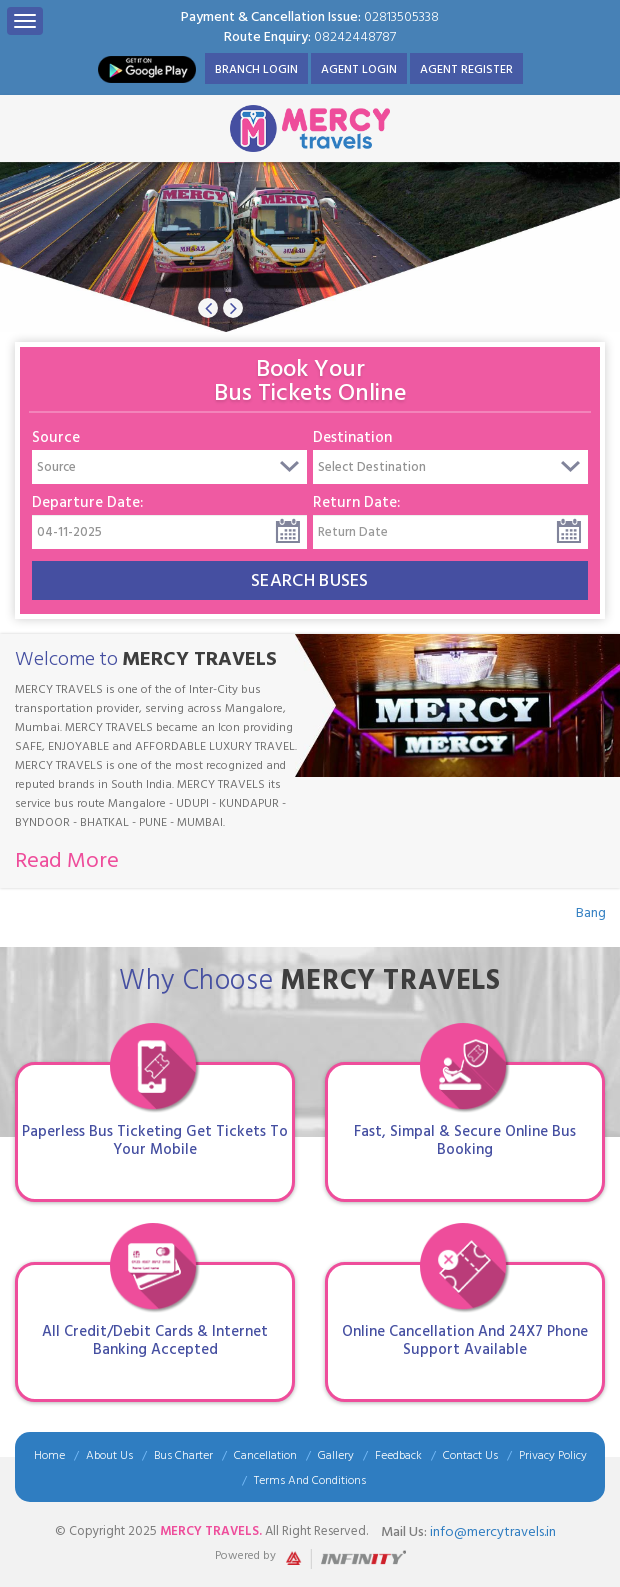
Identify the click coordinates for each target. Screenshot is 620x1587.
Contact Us (470, 1455)
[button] (208, 308)
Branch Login (256, 69)
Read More (67, 860)
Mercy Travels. (212, 1531)
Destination (352, 437)
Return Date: (356, 502)
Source (56, 437)
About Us (109, 1455)
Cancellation (265, 1455)
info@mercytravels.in (493, 1531)
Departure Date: (87, 502)
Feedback (398, 1455)
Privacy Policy (553, 1455)
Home (49, 1455)
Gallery (336, 1455)
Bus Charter (183, 1455)
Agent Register (466, 69)
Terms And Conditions (310, 1480)
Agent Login (359, 69)
